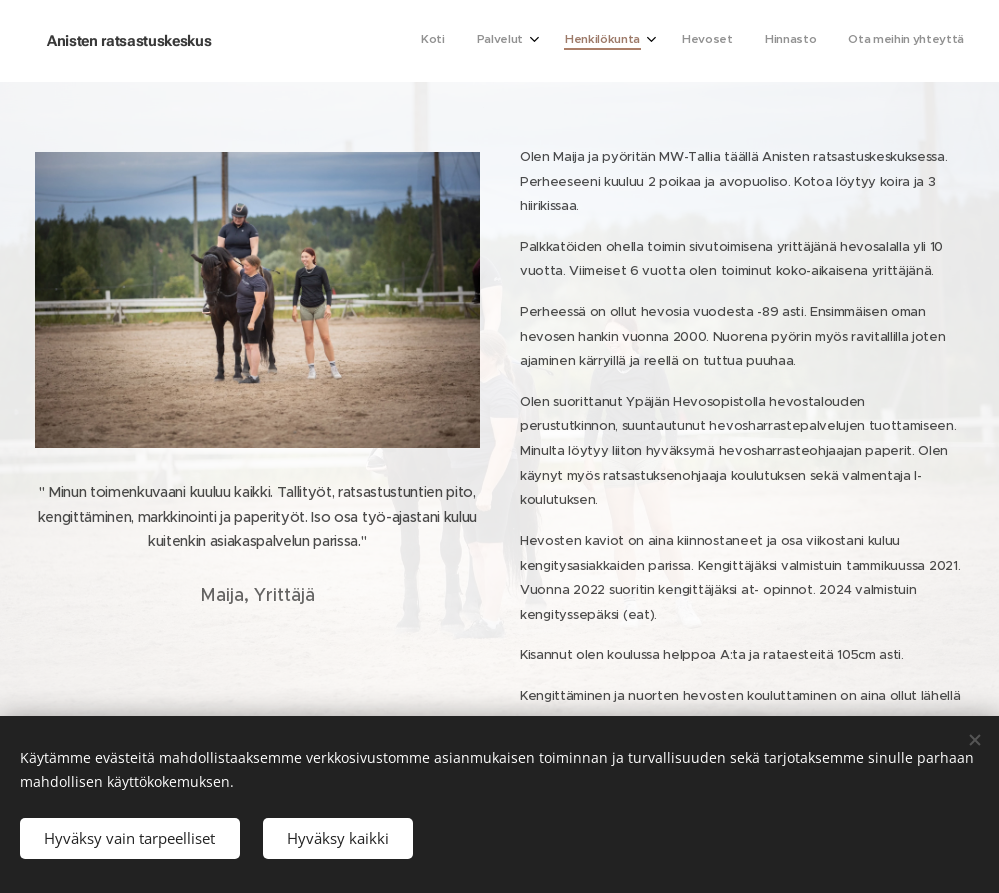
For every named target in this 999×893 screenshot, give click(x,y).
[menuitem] (789, 41)
